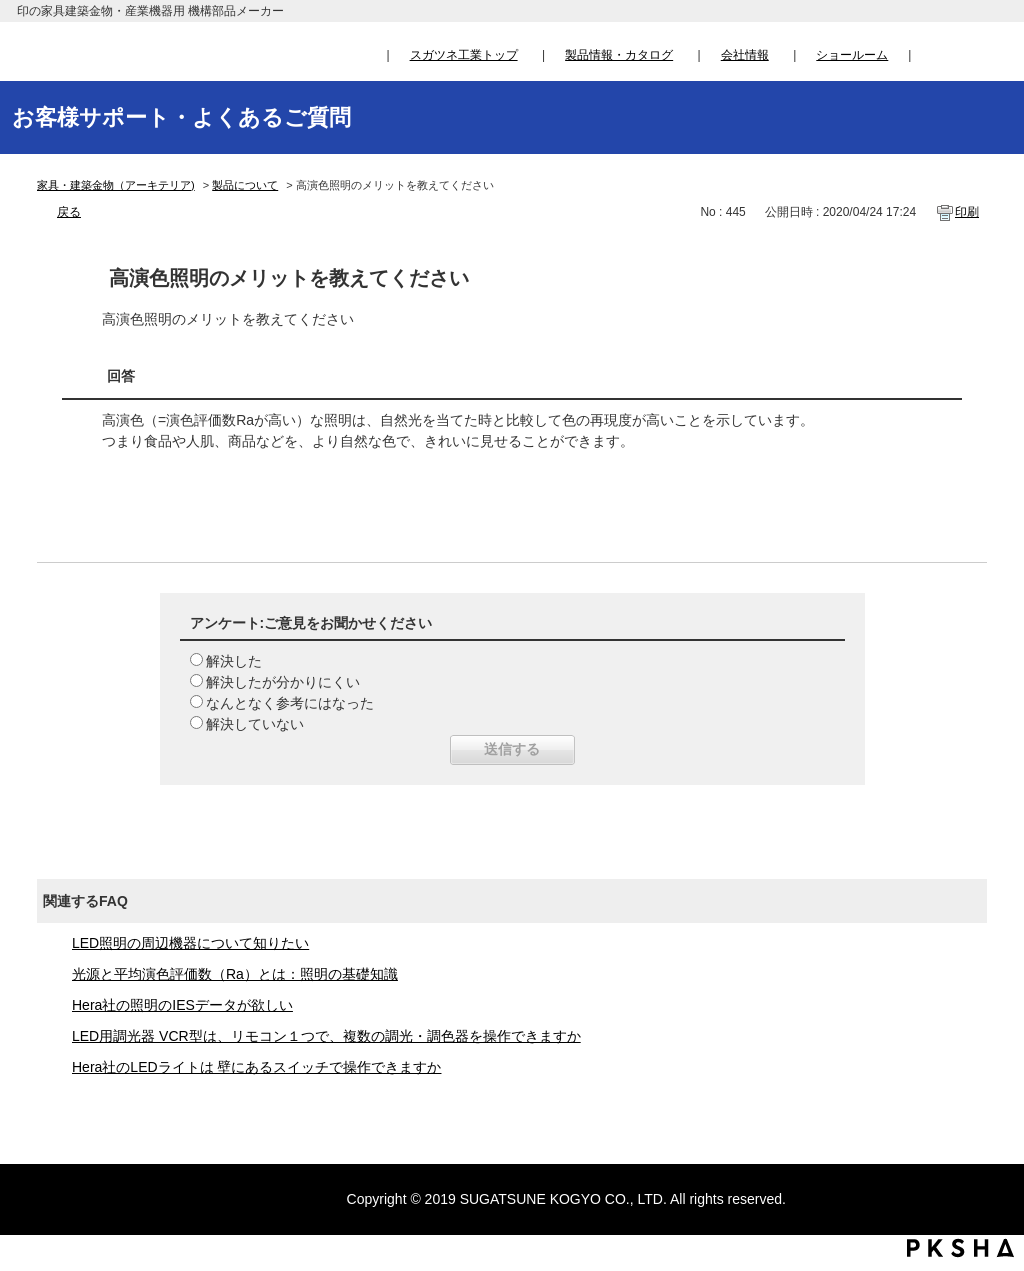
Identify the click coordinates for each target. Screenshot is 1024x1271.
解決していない (255, 724)
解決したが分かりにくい (283, 682)
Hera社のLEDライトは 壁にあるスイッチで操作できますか (256, 1067)
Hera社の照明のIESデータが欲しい (182, 1005)
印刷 (967, 212)
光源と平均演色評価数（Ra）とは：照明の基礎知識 (235, 974)
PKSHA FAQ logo (960, 1248)
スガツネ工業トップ (464, 55)
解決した (234, 661)
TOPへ (989, 1069)
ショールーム (852, 55)
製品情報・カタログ (619, 55)
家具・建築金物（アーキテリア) (116, 185)
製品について (245, 185)
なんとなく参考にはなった (290, 703)
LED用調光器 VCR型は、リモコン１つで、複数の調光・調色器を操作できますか (326, 1036)
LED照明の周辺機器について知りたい (190, 943)
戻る (69, 212)
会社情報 (745, 55)
